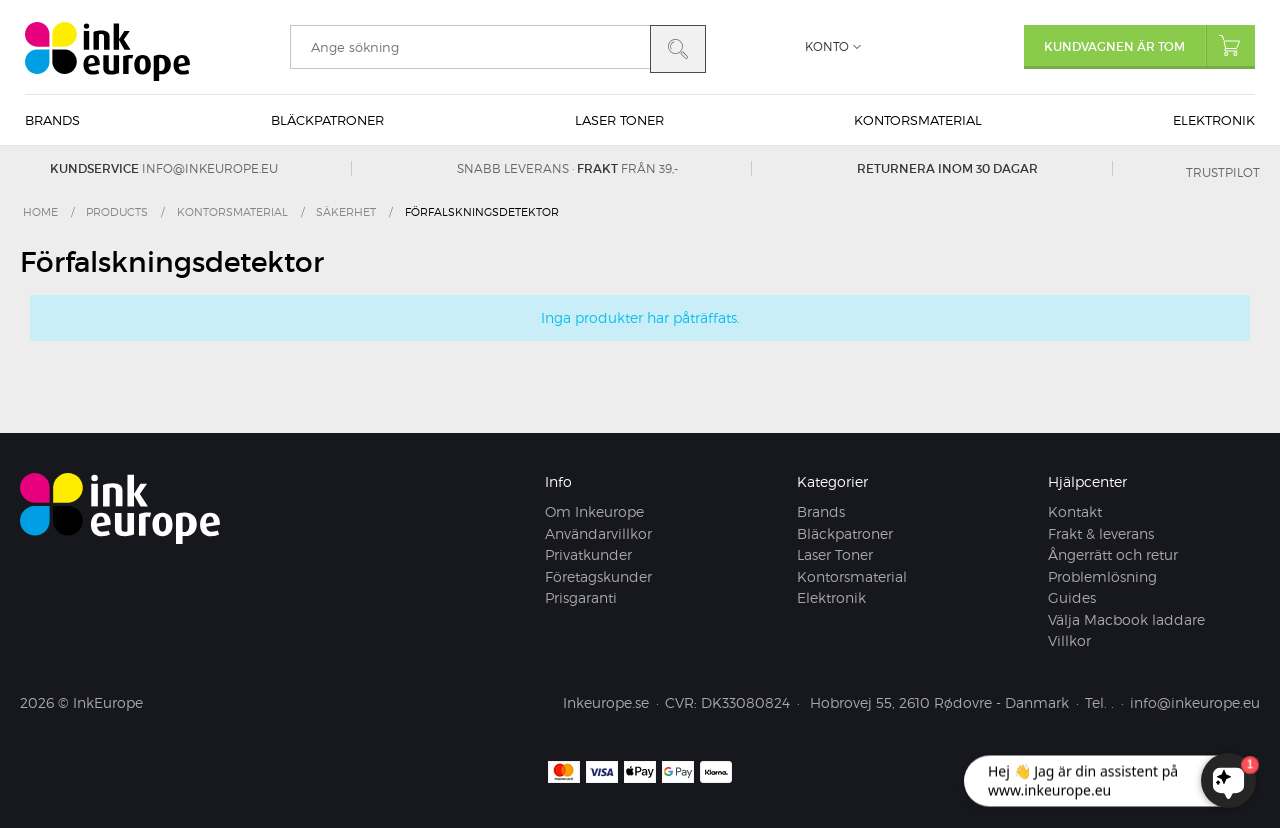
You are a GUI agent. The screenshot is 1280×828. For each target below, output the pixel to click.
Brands (52, 120)
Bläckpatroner (327, 120)
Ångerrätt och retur (1113, 554)
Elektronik (1214, 120)
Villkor (1069, 640)
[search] (470, 47)
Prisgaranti (581, 597)
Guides (1072, 597)
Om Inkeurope (594, 511)
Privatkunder (588, 554)
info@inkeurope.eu (210, 168)
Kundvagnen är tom (1149, 45)
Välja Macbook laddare (1126, 619)
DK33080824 (745, 702)
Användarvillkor (598, 533)
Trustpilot (1223, 172)
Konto (827, 46)
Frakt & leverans (1101, 533)
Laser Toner (619, 120)
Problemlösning (1102, 576)
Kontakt (1075, 511)
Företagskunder (598, 576)
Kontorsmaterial (918, 120)
